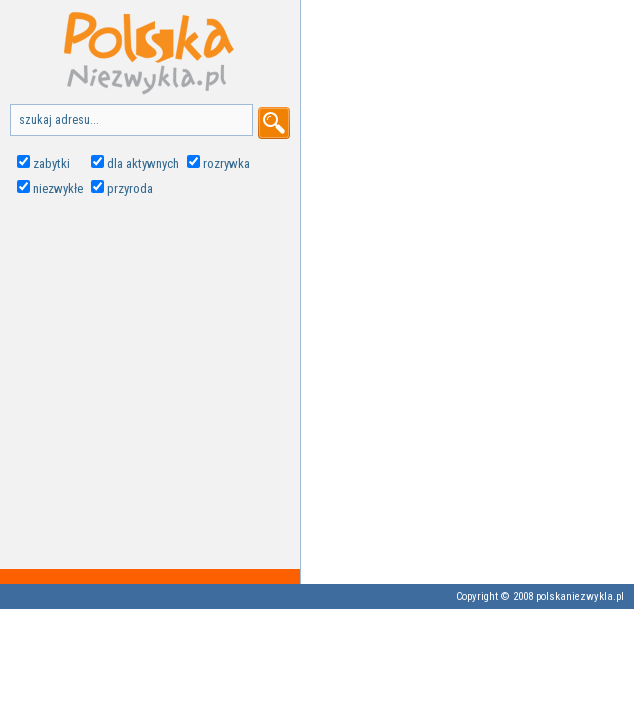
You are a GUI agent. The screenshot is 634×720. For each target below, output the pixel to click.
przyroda (130, 188)
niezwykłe (58, 188)
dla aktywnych (143, 163)
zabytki (51, 163)
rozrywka (226, 163)
